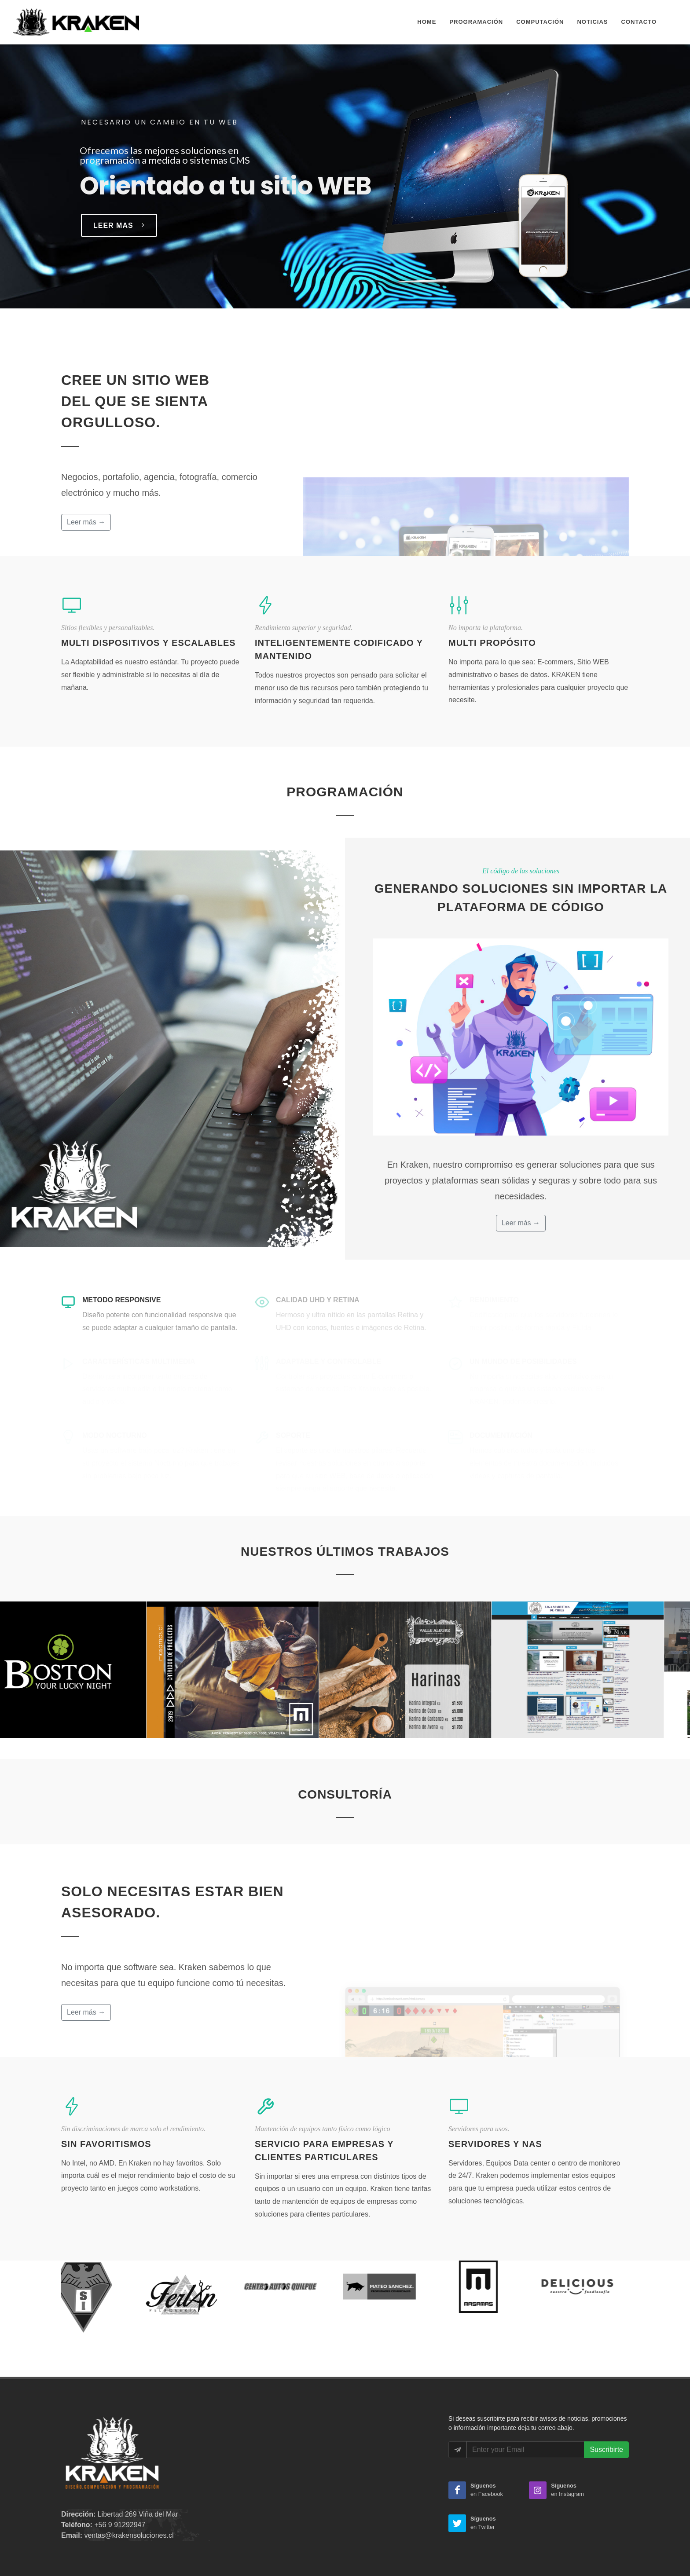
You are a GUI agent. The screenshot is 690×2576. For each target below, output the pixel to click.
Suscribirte (606, 2449)
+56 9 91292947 (119, 2524)
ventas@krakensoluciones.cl (128, 2535)
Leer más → (86, 522)
